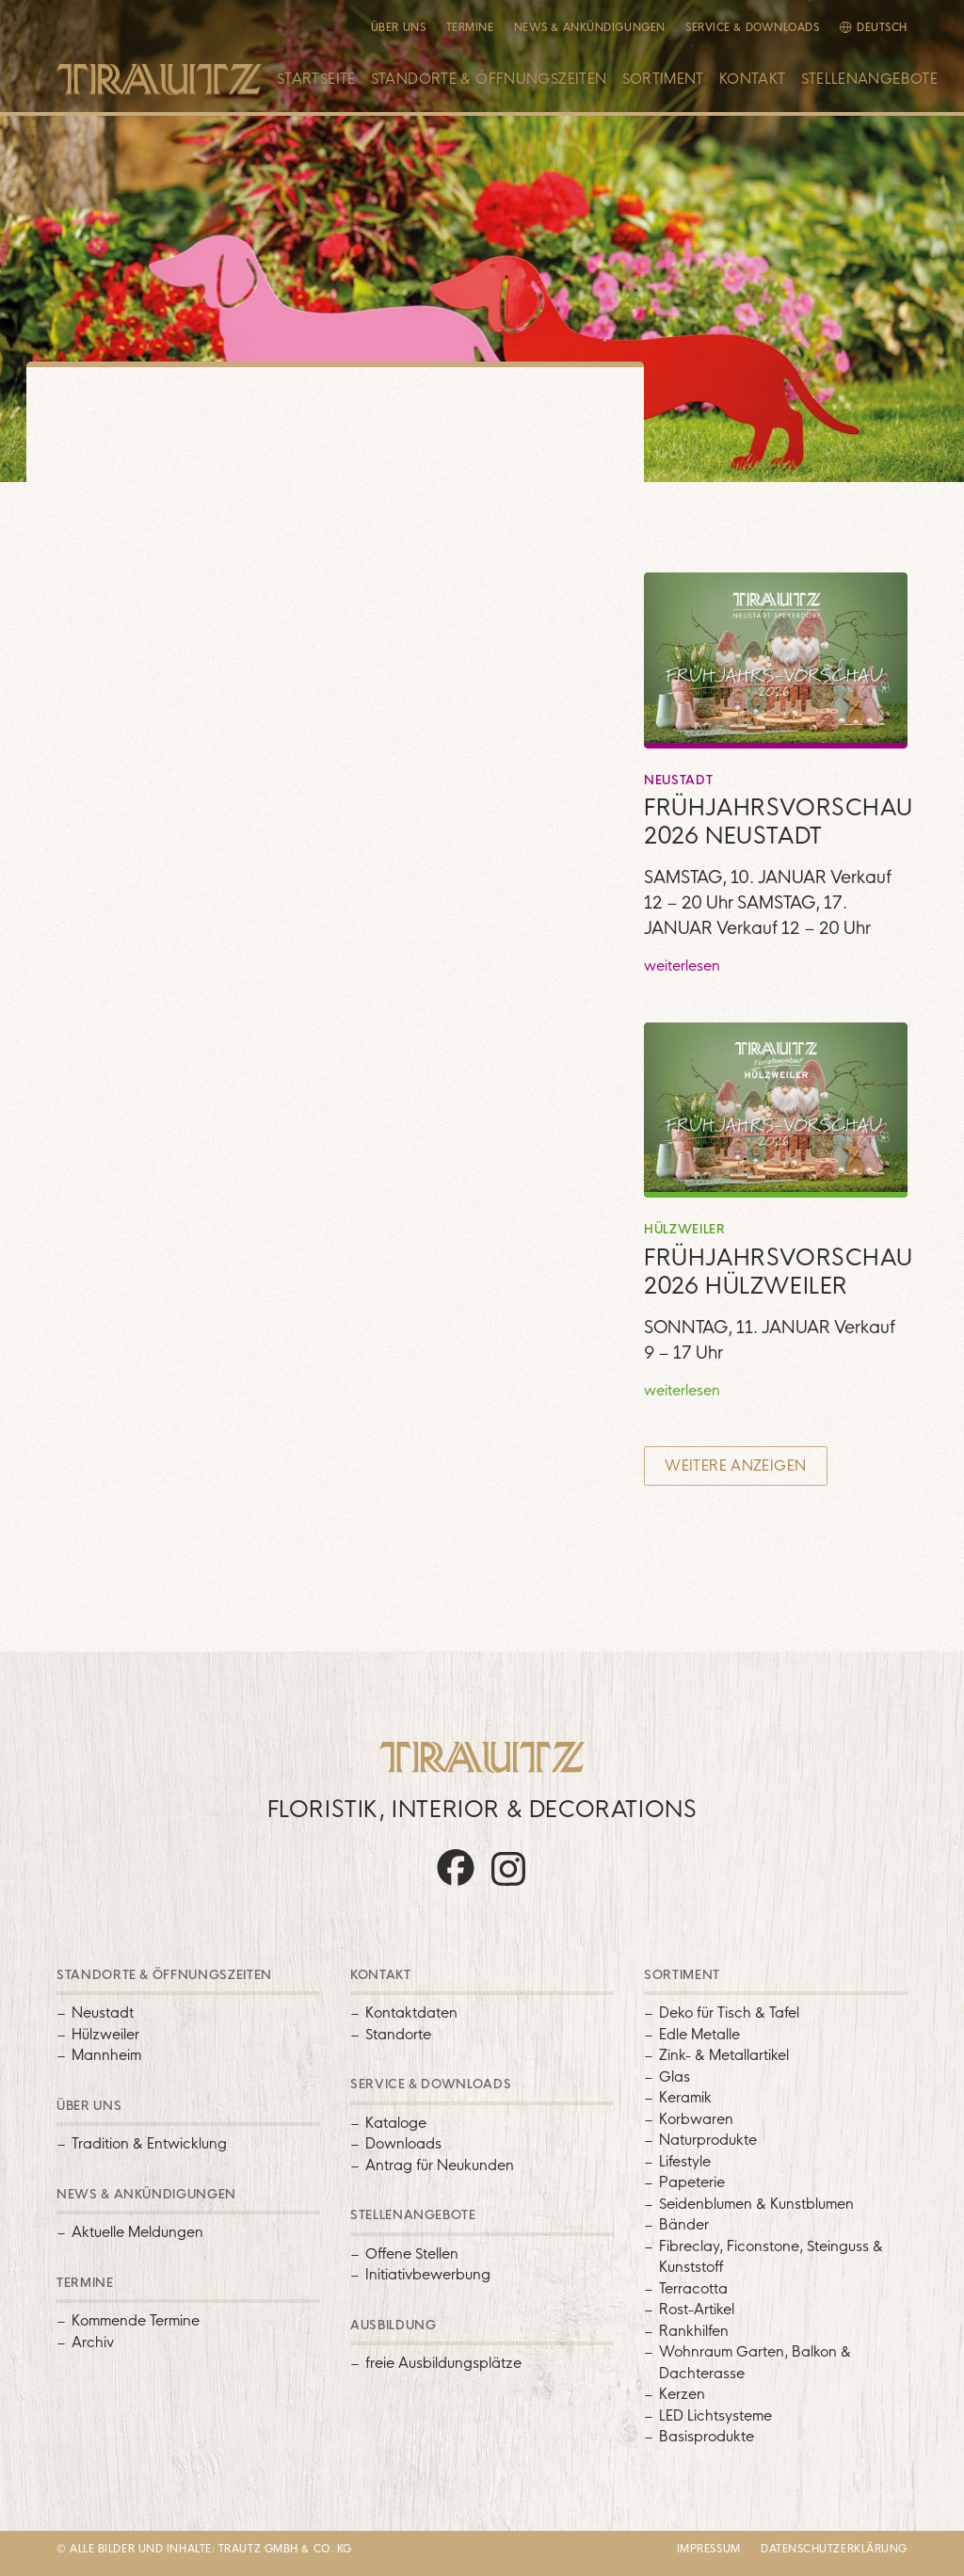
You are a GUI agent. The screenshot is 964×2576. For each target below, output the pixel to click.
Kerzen (682, 2394)
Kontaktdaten (411, 2012)
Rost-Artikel (696, 2309)
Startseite (316, 79)
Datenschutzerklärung (834, 2548)
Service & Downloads (752, 27)
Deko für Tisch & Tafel (729, 2012)
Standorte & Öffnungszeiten (489, 79)
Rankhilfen (694, 2331)
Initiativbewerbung (427, 2274)
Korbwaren (696, 2119)
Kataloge (395, 2123)
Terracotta (693, 2288)
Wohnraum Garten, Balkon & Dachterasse (755, 2362)
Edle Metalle (699, 2034)
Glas (674, 2076)
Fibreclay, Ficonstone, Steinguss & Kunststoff (771, 2257)
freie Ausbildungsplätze (443, 2363)
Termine (470, 27)
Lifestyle (685, 2161)
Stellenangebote (870, 79)
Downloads (403, 2143)
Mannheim (106, 2055)
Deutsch (882, 27)
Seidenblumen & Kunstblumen (756, 2204)
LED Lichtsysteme (715, 2415)
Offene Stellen (411, 2253)
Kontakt (752, 79)
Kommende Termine (136, 2320)
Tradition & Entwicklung (149, 2143)
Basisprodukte (706, 2436)
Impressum (709, 2548)
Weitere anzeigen (735, 1465)
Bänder (684, 2224)
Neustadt (103, 2012)
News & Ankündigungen (590, 27)
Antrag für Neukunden (439, 2165)
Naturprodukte (708, 2140)
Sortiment (663, 79)
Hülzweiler (105, 2034)
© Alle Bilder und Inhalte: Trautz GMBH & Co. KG (204, 2548)
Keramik (685, 2097)
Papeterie (692, 2182)
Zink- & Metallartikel (724, 2055)
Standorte (398, 2034)
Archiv (93, 2342)
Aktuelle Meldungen (137, 2232)
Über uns (398, 27)
